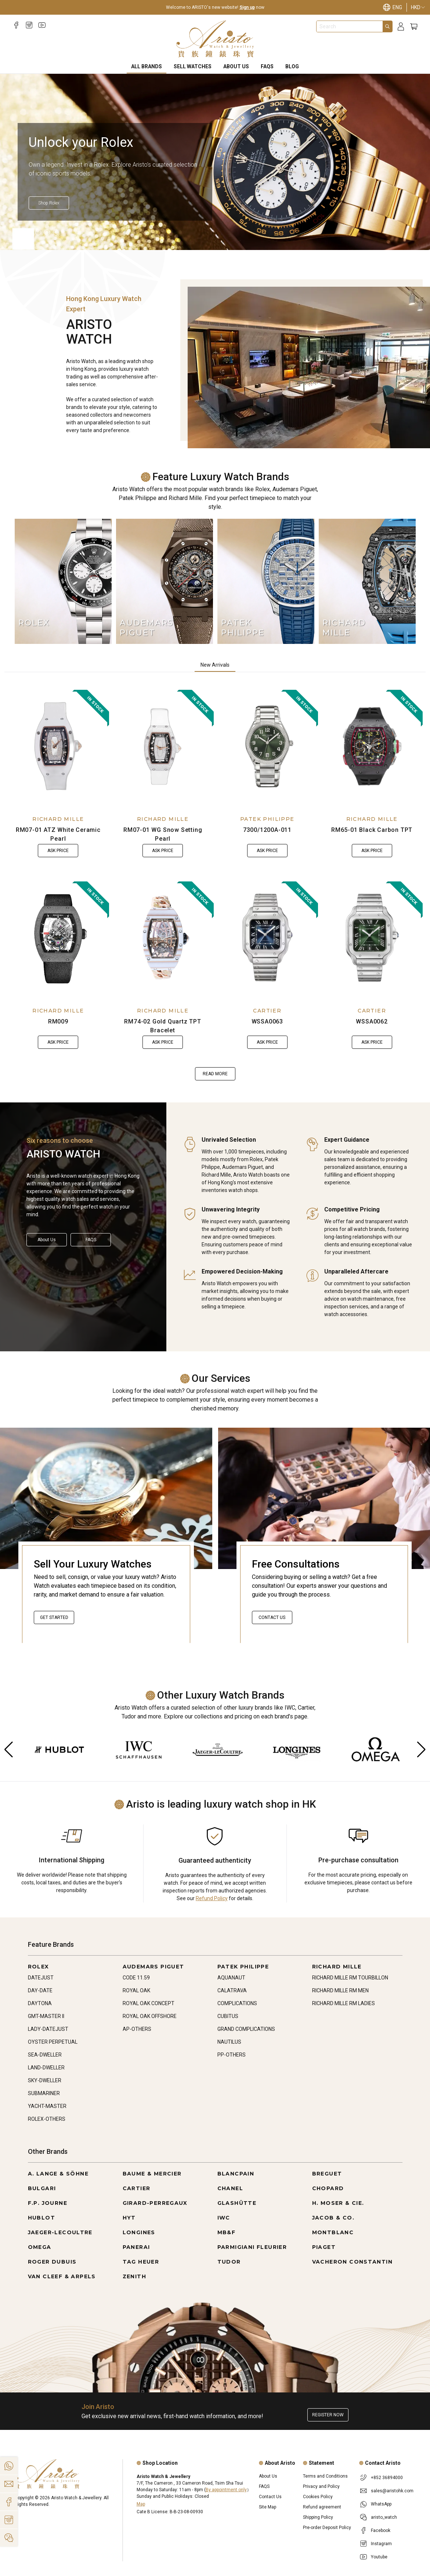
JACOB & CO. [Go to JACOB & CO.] (333, 2217)
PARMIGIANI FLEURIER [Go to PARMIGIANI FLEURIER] (252, 2247)
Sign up (247, 7)
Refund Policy (212, 1898)
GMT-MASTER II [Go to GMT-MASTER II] (46, 2016)
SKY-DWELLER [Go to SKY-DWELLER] (44, 2080)
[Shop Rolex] (134, 203)
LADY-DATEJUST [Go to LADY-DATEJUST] (48, 2029)
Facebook (380, 2530)
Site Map (267, 2507)
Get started (54, 1617)
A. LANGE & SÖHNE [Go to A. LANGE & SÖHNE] (58, 2173)
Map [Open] (141, 2504)
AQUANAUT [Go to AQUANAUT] (231, 1978)
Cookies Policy (318, 2496)
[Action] (9, 2538)
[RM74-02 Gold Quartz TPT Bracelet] (163, 937)
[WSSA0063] (267, 937)
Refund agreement (322, 2507)
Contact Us (272, 1617)
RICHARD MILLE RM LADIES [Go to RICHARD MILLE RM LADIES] (343, 2003)
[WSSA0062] (372, 937)
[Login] (400, 26)
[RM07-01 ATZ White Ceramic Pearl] (58, 746)
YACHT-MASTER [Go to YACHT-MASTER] (47, 2106)
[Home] (215, 39)
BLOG (292, 66)
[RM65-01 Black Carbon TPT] (372, 746)
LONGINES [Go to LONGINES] (139, 2232)
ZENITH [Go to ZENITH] (134, 2276)
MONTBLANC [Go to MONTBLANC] (333, 2232)
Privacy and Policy (321, 2486)
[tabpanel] (215, 885)
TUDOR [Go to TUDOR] (229, 2261)
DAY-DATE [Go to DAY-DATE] (40, 1990)
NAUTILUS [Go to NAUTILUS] (229, 2042)
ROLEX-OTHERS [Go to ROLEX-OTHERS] (46, 2119)
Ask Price (58, 850)
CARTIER (267, 1010)
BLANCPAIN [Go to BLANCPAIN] (235, 2173)
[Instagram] (29, 25)
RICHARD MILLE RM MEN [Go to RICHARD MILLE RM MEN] (340, 1990)
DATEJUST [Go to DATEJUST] (41, 1978)
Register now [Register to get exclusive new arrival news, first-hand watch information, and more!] (328, 2414)
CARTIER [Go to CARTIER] (137, 2188)
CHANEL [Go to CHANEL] (230, 2188)
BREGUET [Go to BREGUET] (327, 2173)
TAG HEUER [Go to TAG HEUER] (141, 2261)
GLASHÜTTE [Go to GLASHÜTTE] (237, 2203)
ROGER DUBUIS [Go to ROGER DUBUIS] (52, 2261)
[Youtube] (42, 25)
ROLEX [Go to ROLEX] (38, 1966)
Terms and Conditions (325, 2476)
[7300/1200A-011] (267, 746)
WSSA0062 (371, 1021)
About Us (236, 66)
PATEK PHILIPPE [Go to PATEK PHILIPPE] (243, 1966)
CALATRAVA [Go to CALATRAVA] (232, 1990)
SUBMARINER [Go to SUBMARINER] (44, 2093)
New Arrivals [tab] (215, 665)
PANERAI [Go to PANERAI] (136, 2247)
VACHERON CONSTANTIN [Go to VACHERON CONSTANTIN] (352, 2261)
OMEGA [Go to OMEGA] (39, 2247)
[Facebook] (16, 25)
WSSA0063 (267, 1021)
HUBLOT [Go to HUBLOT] (41, 2217)
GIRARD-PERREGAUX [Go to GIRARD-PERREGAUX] (155, 2203)
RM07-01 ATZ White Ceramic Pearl (58, 834)
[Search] (387, 26)
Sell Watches (193, 66)
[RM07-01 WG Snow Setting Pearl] (163, 746)
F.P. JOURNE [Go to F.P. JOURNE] (47, 2203)
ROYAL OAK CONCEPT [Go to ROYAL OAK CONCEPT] (148, 2003)
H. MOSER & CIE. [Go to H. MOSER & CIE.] (338, 2203)
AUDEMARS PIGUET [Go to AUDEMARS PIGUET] (153, 1966)
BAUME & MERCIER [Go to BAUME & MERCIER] (152, 2173)
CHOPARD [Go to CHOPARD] (328, 2188)
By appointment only (226, 2489)
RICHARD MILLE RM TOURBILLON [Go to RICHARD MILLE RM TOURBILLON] (350, 1978)
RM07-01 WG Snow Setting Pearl (162, 834)
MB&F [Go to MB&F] (226, 2232)
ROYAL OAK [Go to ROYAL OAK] (136, 1990)
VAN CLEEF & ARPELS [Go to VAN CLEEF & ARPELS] (62, 2276)
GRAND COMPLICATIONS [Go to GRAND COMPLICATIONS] (246, 2029)
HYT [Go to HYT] (129, 2217)
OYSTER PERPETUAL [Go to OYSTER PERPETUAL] (52, 2042)
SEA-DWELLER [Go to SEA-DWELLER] (45, 2055)
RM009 (58, 1021)
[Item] (21, 232)
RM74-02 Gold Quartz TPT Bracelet (162, 1026)
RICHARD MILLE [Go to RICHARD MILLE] (337, 1966)
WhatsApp (381, 2504)
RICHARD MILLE (58, 819)
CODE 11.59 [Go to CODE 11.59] (136, 1978)
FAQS (267, 66)
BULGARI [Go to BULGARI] (42, 2188)
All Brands (146, 66)
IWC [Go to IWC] (223, 2217)
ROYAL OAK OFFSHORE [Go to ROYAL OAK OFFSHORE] (150, 2016)
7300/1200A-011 (267, 829)
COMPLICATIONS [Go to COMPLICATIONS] (237, 2003)
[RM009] (58, 937)
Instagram (381, 2543)
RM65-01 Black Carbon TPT (371, 829)
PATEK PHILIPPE (267, 819)
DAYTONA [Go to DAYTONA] (40, 2003)
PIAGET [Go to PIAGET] (324, 2247)
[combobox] (350, 26)
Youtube (379, 2556)
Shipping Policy (318, 2517)
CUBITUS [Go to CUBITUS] (227, 2016)
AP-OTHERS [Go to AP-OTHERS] (137, 2029)
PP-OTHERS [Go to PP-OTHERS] (231, 2055)
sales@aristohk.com (392, 2490)
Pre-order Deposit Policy (327, 2527)
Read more (215, 1073)
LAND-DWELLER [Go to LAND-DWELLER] (46, 2067)
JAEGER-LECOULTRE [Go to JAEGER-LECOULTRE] (60, 2232)
